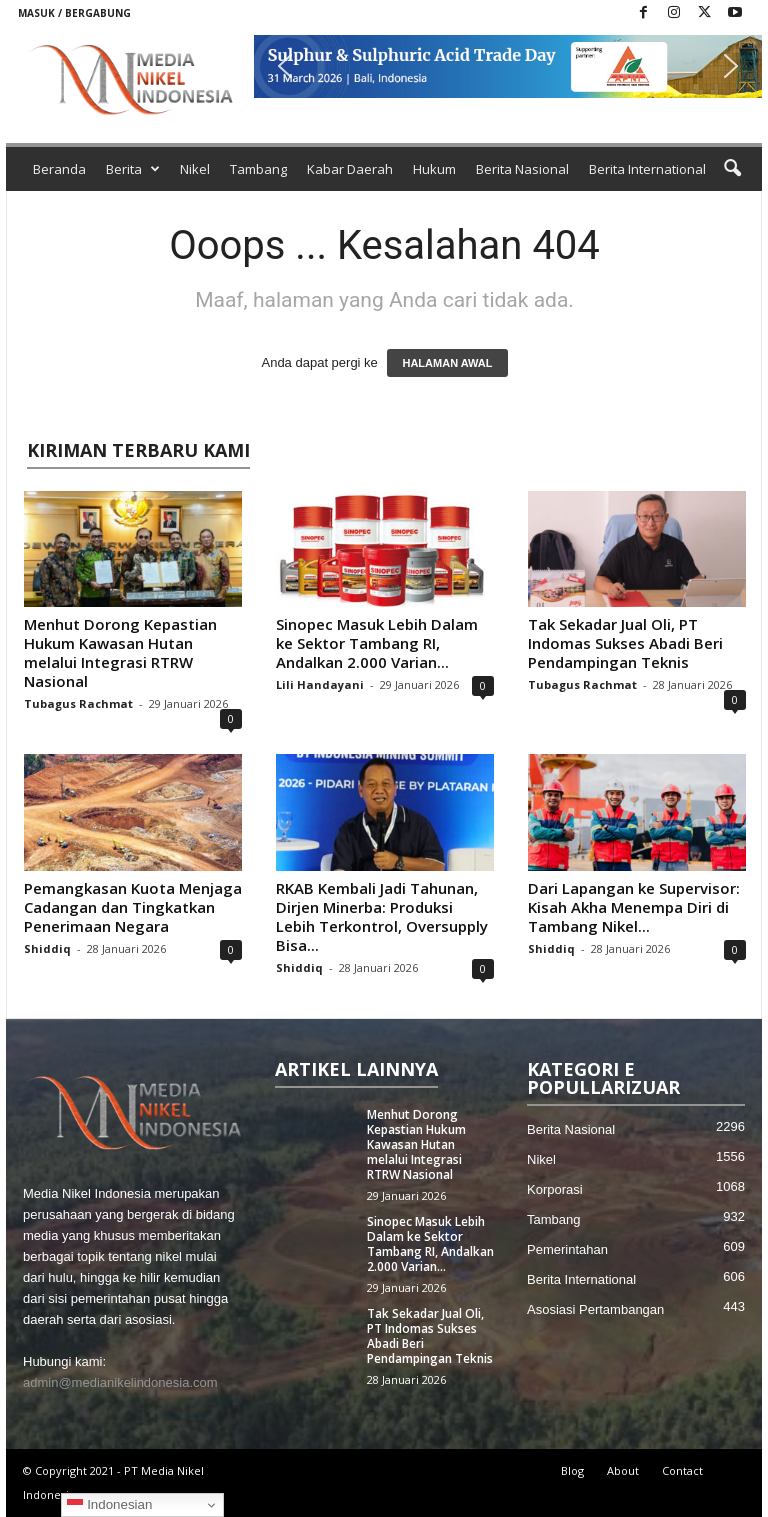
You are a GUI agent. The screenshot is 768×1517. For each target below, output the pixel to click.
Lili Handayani (320, 684)
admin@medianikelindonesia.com (120, 1382)
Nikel (195, 169)
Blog (572, 1470)
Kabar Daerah (350, 169)
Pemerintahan (567, 1249)
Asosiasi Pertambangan (595, 1309)
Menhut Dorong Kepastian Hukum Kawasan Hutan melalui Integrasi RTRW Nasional (120, 652)
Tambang (258, 169)
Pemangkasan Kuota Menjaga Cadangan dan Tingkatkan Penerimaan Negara (133, 907)
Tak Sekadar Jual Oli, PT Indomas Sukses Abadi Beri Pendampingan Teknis (625, 643)
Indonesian (109, 1505)
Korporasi (555, 1189)
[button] (508, 66)
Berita (133, 169)
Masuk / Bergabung (74, 13)
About (623, 1470)
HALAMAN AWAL (447, 363)
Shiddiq (47, 948)
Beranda (59, 169)
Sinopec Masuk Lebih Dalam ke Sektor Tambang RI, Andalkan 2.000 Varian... (377, 643)
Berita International (647, 169)
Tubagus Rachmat (78, 703)
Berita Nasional (522, 169)
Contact (682, 1470)
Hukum (434, 169)
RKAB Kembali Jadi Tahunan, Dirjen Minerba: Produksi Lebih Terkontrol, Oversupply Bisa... (382, 916)
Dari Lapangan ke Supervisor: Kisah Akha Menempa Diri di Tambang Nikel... (634, 907)
